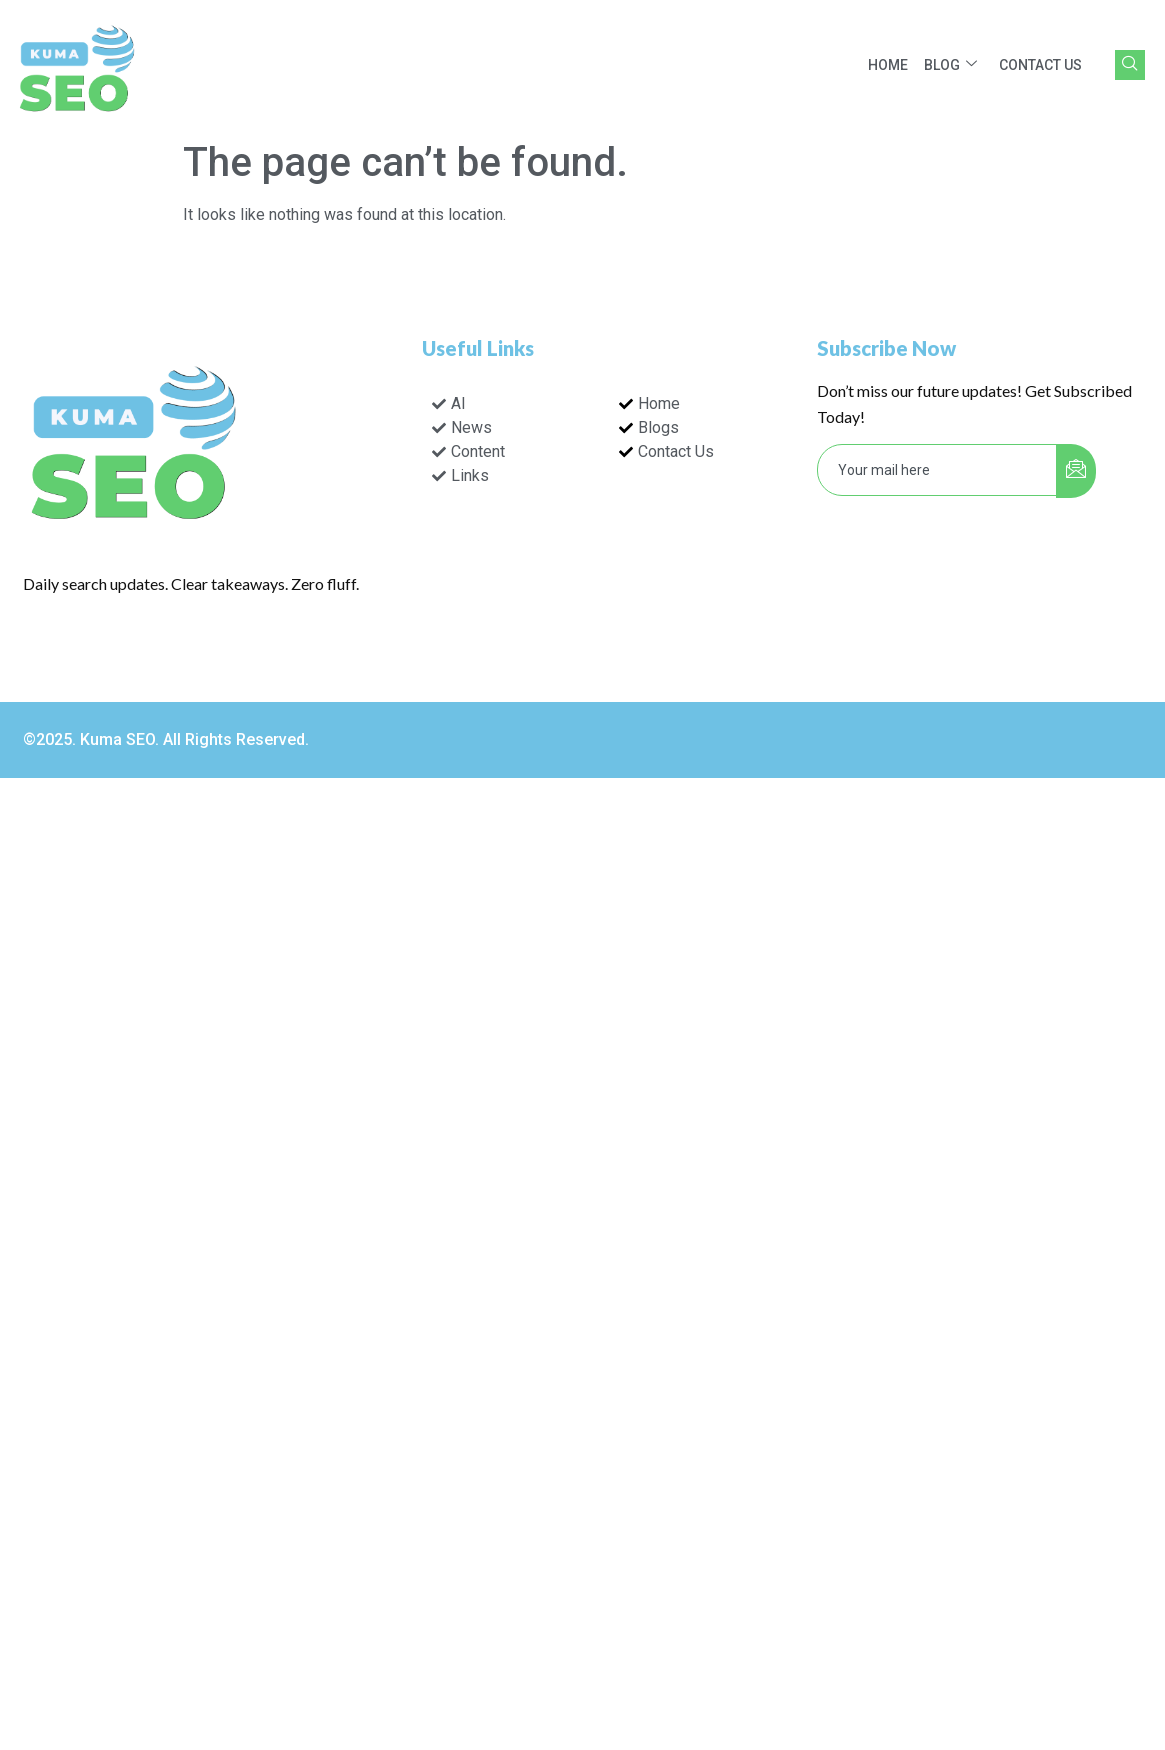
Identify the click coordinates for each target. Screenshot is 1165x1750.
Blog (950, 65)
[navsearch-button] (1130, 65)
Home (888, 65)
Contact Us (1040, 65)
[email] (938, 470)
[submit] (1076, 471)
